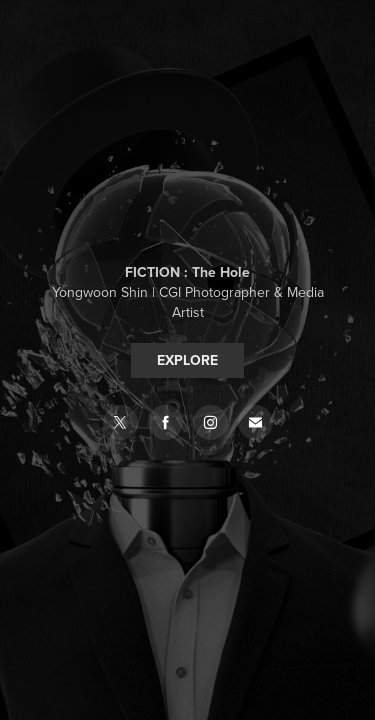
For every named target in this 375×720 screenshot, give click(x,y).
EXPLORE (187, 360)
